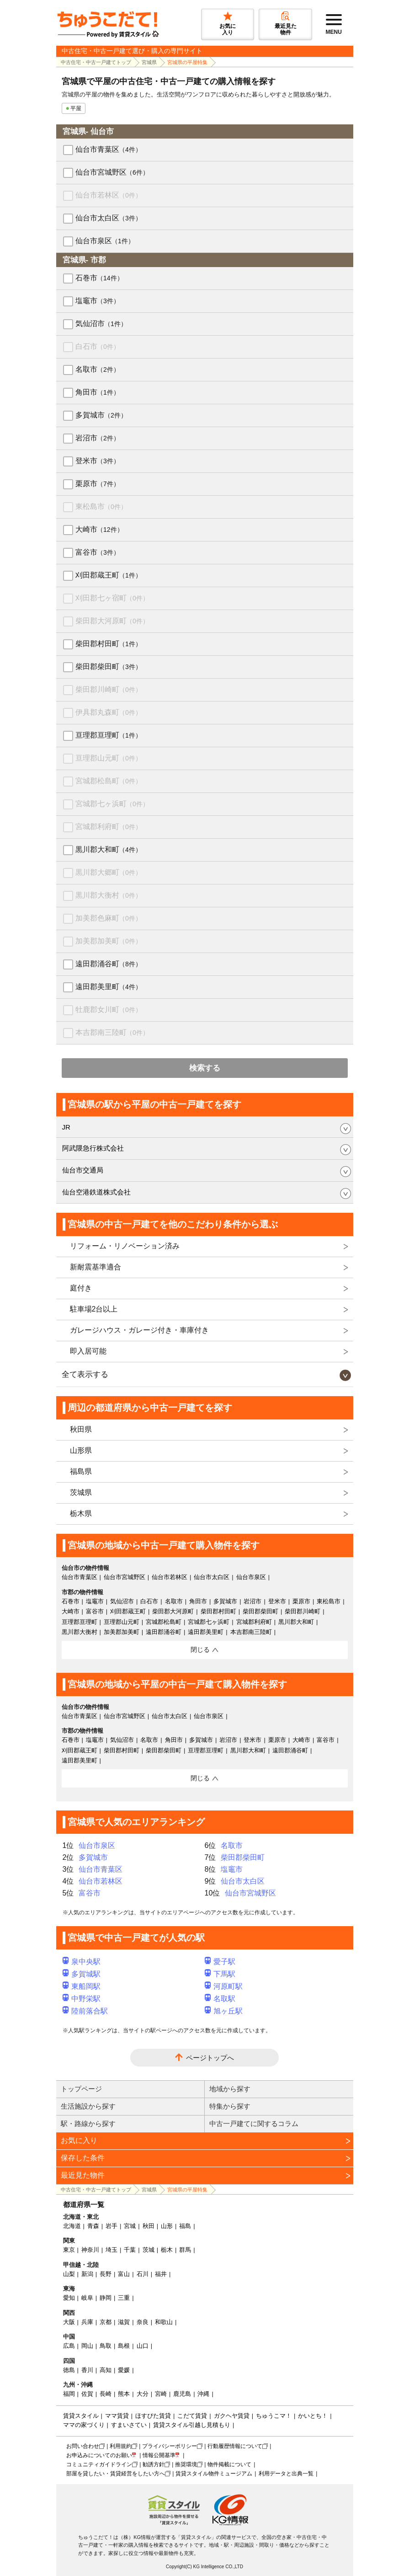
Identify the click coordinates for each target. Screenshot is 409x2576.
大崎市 (99, 529)
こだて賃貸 (192, 2415)
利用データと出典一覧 (286, 2473)
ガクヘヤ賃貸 (232, 2415)
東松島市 (101, 506)
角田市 (97, 392)
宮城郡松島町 (108, 781)
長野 (106, 2274)
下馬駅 (220, 1974)
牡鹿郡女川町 (108, 1009)
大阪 (69, 2322)
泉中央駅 (82, 1961)
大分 (143, 2393)
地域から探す (229, 2089)
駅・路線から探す (88, 2123)
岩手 (111, 2226)
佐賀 (87, 2393)
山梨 (69, 2274)
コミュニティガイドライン (99, 2464)
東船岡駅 (82, 1986)
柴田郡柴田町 (108, 666)
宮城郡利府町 (108, 826)
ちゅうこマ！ (274, 2415)
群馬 (185, 2249)
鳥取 (106, 2345)
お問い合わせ (82, 2446)
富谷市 (97, 552)
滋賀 (124, 2322)
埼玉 (111, 2249)
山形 (167, 2226)
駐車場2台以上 (94, 1309)
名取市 (97, 369)
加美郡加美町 (108, 941)
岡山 (87, 2345)
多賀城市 (101, 415)
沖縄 (203, 2393)
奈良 (143, 2322)
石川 (143, 2274)
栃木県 (81, 1513)
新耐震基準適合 (95, 1267)
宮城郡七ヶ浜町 (112, 804)
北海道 (72, 2226)
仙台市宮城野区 (112, 172)
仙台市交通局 (82, 1170)
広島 (69, 2345)
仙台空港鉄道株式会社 (96, 1192)
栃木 (167, 2249)
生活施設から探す (88, 2106)
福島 (185, 2226)
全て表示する (85, 1374)
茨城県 (81, 1492)
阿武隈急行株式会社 (93, 1148)
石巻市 (99, 278)
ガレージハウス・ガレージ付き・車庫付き (139, 1330)
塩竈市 (97, 301)
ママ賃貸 (117, 2415)
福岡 (69, 2393)
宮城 (130, 2226)
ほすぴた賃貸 (153, 2415)
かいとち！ (313, 2415)
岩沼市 (97, 438)
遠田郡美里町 (108, 987)
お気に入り (79, 2140)
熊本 (124, 2393)
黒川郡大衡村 (108, 895)
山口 (143, 2345)
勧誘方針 (154, 2464)
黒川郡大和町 (108, 849)
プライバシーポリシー (169, 2446)
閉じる (200, 1649)
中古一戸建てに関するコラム (253, 2123)
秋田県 (81, 1429)
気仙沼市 (101, 323)
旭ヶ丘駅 (224, 2011)
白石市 (97, 346)
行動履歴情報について (234, 2446)
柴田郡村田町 (108, 644)
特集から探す (229, 2106)
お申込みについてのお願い (99, 2455)
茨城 (148, 2249)
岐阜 (87, 2297)
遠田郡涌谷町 (108, 964)
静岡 (106, 2297)
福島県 (81, 1471)
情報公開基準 (159, 2455)
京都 (106, 2322)
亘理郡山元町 (108, 758)
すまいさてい (129, 2424)
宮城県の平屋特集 (187, 62)
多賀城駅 (82, 1974)
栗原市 (97, 483)
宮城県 (149, 62)
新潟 (87, 2274)
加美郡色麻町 (108, 918)
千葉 (130, 2249)
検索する (204, 1068)
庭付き (81, 1288)
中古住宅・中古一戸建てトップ (96, 62)
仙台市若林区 (108, 195)
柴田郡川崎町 (108, 689)
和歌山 (164, 2322)
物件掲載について (229, 2464)
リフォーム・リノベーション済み (125, 1246)
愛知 (69, 2297)
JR (66, 1127)
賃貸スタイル (81, 2415)
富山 (124, 2274)
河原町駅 (224, 1986)
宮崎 (161, 2393)
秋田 (148, 2226)
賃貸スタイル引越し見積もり (191, 2424)
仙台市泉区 (104, 241)
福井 (161, 2274)
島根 (124, 2345)
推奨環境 (186, 2464)
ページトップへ (210, 2058)
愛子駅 (220, 1961)
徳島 (69, 2370)
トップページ (81, 2089)
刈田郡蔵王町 (108, 575)
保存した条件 (83, 2158)
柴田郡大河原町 (112, 621)
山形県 (81, 1450)
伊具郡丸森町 (108, 712)
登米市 (97, 461)
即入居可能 (88, 1351)
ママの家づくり (84, 2424)
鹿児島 (182, 2393)
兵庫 (87, 2322)
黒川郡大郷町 (108, 872)
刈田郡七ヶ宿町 (112, 598)
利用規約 (121, 2446)
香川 (87, 2370)
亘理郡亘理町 (108, 735)
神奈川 (90, 2249)
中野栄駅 (82, 1999)
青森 (93, 2226)
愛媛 (124, 2370)
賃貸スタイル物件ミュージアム (213, 2473)
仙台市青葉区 (108, 149)
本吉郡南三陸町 (112, 1032)
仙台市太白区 (108, 218)
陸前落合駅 (85, 2011)
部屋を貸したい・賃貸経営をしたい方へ (115, 2473)
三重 (124, 2297)
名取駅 (220, 1999)
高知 (106, 2370)
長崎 (106, 2393)
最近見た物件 (83, 2175)
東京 (69, 2249)
